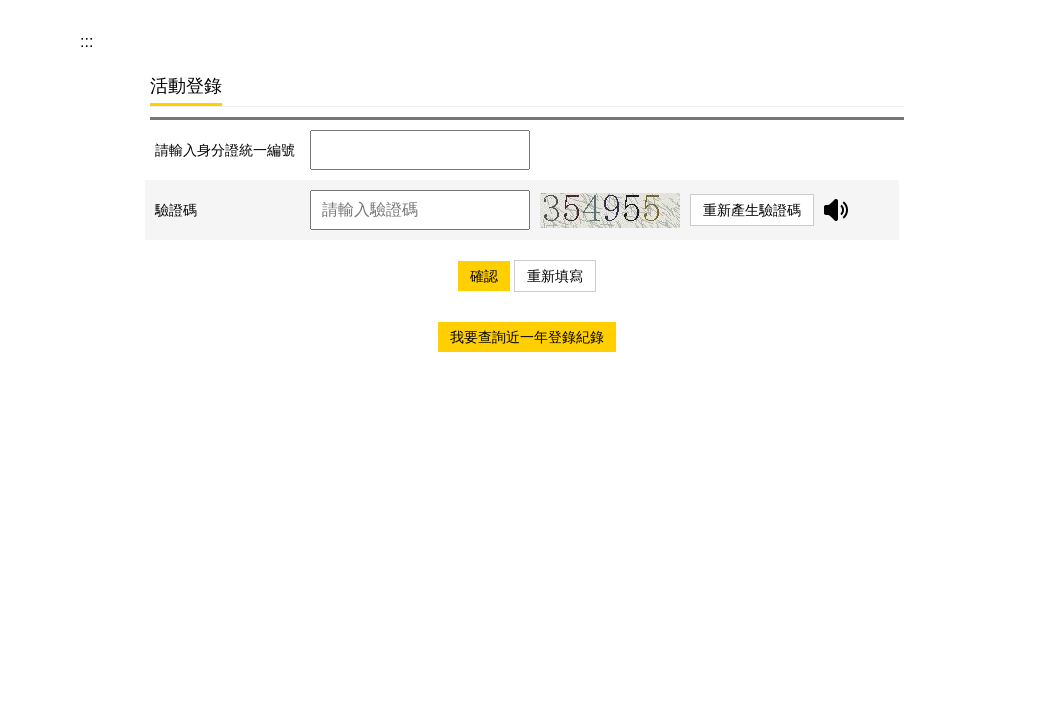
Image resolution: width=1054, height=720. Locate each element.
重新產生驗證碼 (752, 210)
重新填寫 (555, 276)
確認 (484, 276)
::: (86, 41)
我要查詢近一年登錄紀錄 (527, 337)
